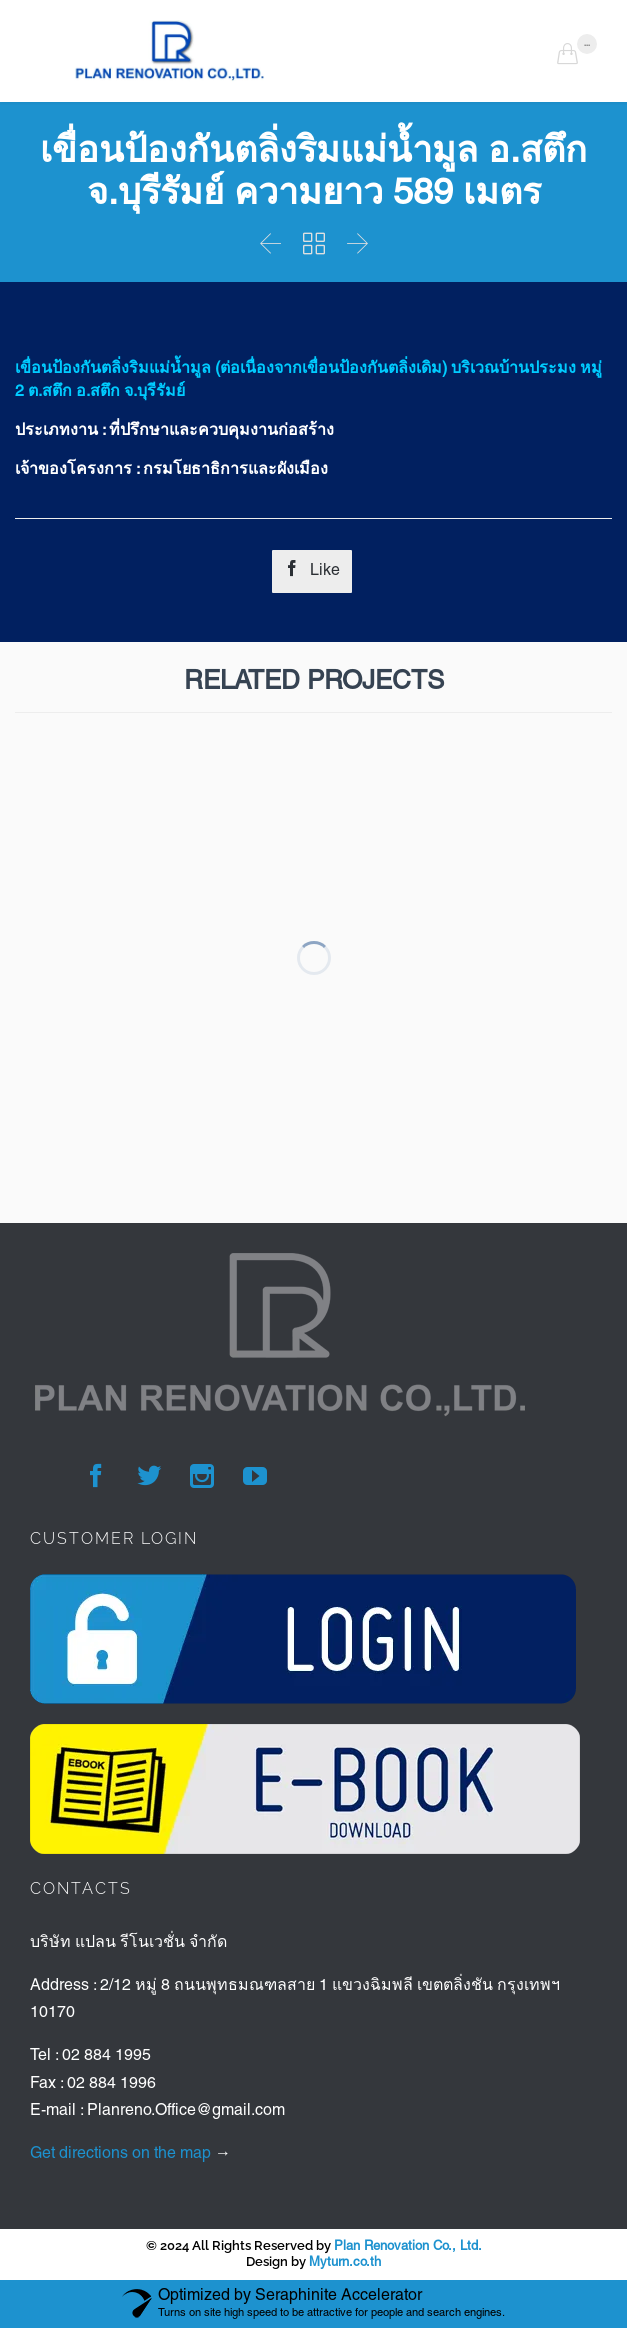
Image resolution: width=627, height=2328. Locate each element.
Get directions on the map (120, 2154)
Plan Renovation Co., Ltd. (408, 2247)
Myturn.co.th (345, 2263)
